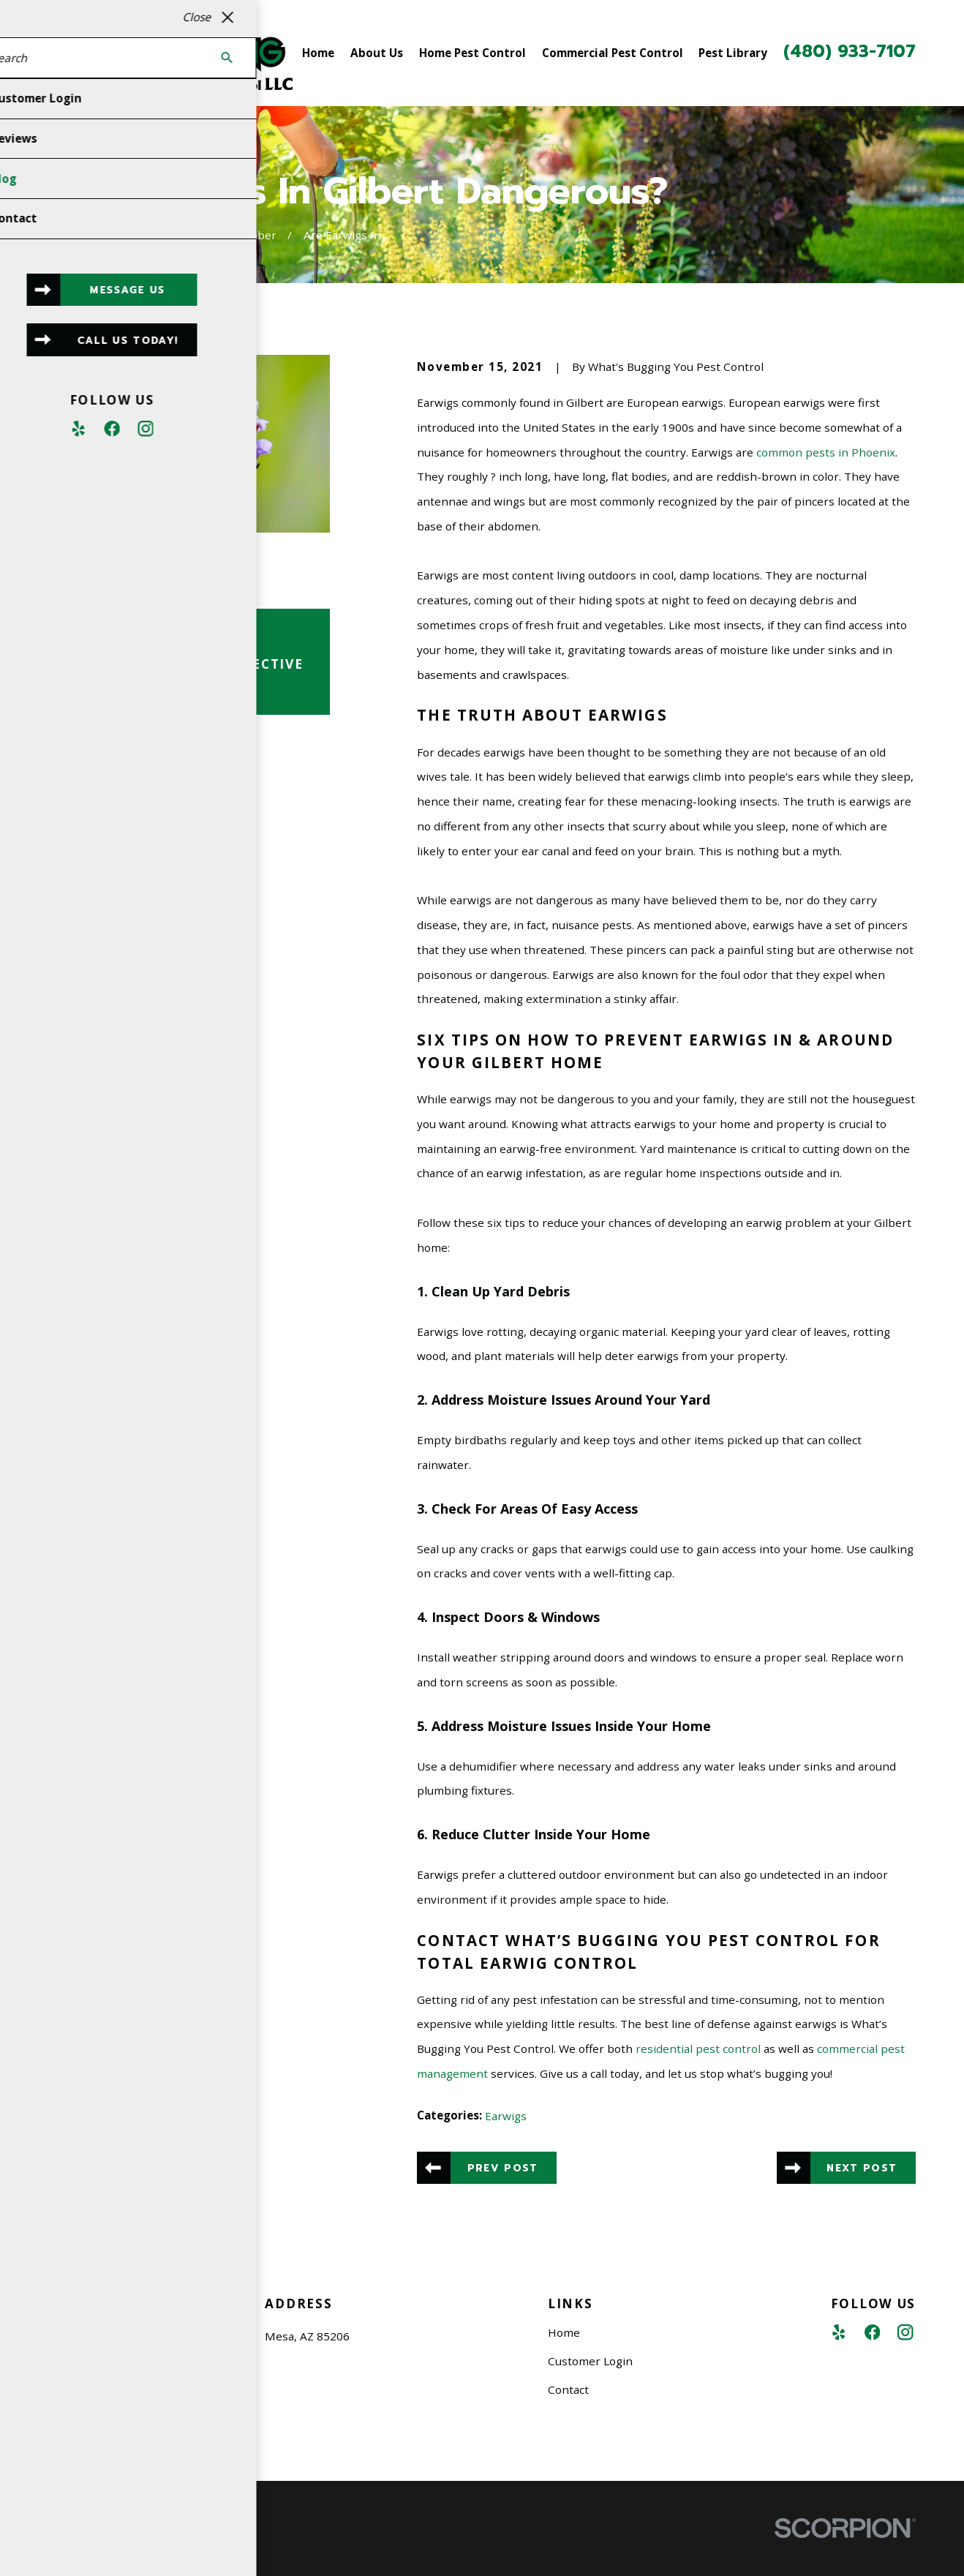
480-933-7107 (108, 2427)
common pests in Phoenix (825, 452)
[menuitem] (67, 2549)
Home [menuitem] (318, 52)
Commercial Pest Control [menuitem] (612, 52)
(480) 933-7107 (849, 51)
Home (564, 2332)
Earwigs (506, 2116)
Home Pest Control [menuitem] (472, 52)
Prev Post (502, 2168)
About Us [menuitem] (376, 52)
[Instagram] (905, 2332)
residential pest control (698, 2048)
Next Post (861, 2168)
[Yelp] (838, 2332)
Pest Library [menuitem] (732, 52)
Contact (568, 2389)
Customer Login (590, 2361)
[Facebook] (872, 2332)
